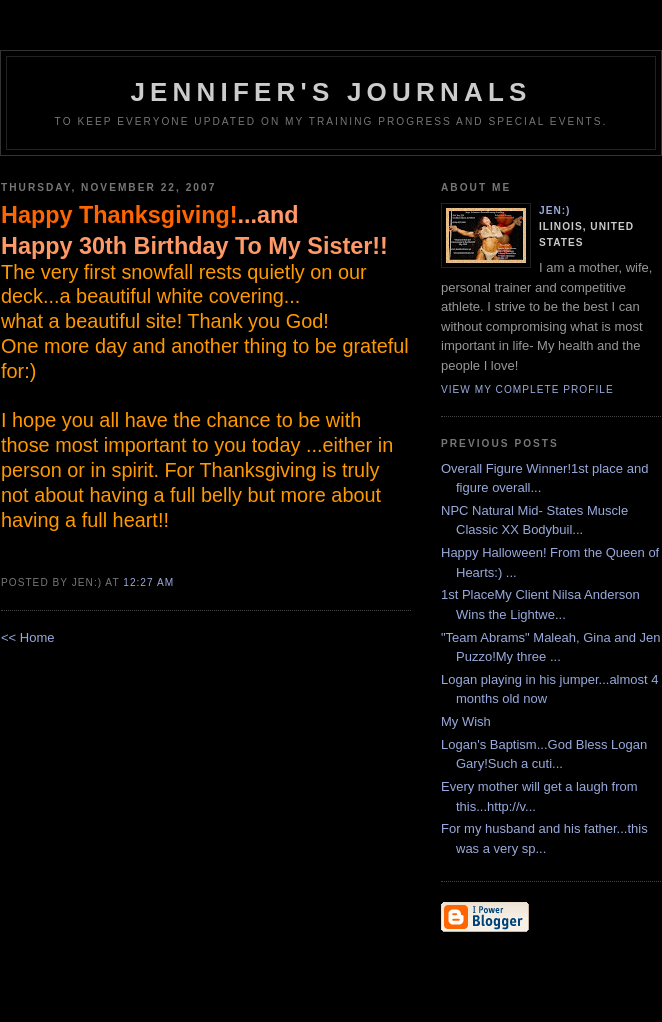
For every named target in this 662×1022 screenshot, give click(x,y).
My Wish (466, 721)
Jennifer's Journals (330, 92)
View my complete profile (527, 389)
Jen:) (555, 210)
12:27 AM (148, 582)
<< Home (27, 637)
